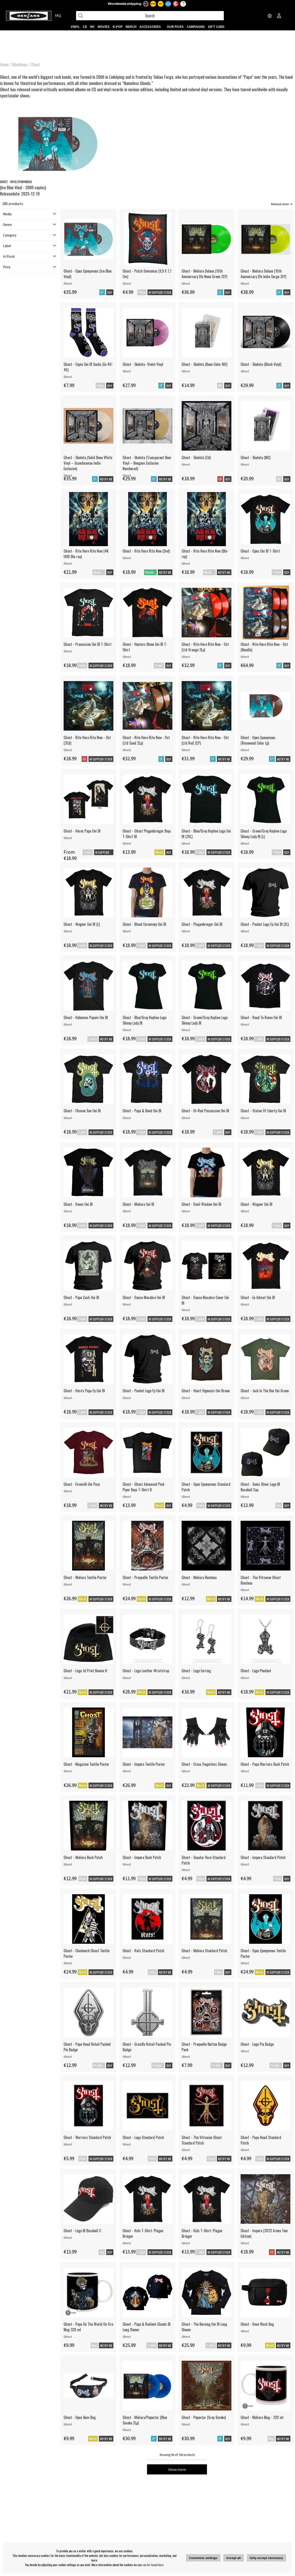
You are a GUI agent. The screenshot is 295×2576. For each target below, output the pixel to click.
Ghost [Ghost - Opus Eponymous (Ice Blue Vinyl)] (68, 283)
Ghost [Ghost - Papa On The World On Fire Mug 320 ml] (68, 2336)
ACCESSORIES (150, 26)
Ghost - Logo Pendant (256, 1670)
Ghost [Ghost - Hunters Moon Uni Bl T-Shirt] (127, 657)
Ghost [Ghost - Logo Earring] (186, 1678)
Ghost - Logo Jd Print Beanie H (85, 1670)
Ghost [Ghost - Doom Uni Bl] (68, 1211)
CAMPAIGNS (196, 26)
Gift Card (216, 26)
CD (85, 26)
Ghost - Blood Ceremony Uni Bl (144, 924)
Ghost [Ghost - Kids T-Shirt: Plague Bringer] (127, 2243)
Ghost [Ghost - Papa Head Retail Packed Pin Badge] (68, 2056)
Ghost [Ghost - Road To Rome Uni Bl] (245, 1024)
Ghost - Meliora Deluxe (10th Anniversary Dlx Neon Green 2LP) (204, 273)
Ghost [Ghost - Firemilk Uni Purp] (68, 1491)
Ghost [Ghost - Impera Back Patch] (127, 1864)
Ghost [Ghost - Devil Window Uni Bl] (186, 1211)
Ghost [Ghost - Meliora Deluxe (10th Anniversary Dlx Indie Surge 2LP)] (245, 283)
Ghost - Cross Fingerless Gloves (204, 1764)
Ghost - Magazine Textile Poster (86, 1764)
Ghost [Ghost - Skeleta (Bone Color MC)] (186, 371)
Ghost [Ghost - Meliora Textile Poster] (68, 1584)
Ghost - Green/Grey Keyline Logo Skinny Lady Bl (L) (264, 833)
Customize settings (203, 2558)
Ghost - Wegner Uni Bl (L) (82, 924)
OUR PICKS (175, 26)
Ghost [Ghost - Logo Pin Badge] (245, 2051)
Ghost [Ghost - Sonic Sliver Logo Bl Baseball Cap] (245, 1497)
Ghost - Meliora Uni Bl (138, 1204)
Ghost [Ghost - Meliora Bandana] (186, 1584)
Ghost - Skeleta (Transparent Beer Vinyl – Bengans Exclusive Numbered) (147, 463)
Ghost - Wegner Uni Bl (256, 1204)
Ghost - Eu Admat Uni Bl (258, 1297)
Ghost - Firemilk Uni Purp (82, 1484)
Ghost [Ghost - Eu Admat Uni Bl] (245, 1304)
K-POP (118, 26)
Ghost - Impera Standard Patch (263, 1857)
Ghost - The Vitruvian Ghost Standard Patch (202, 2140)
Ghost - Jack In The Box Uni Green (265, 1390)
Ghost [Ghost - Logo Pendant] (245, 1678)
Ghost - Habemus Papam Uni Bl (86, 1017)
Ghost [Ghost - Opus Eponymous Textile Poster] (245, 1963)
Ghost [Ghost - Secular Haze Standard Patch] (186, 1870)
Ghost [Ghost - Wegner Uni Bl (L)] (68, 931)
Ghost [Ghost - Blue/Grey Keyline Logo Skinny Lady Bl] (127, 1030)
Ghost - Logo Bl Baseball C (82, 2230)
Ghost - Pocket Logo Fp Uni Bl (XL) (265, 924)
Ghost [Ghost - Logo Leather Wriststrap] (127, 1678)
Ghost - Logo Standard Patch (143, 2137)
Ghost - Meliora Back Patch (83, 1857)
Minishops (19, 64)
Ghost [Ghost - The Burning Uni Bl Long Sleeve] (186, 2336)
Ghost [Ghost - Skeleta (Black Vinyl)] (245, 371)
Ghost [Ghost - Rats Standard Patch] (127, 1957)
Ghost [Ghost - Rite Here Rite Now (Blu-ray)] (186, 563)
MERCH (131, 26)
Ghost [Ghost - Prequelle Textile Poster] (127, 1584)
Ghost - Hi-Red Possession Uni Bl (205, 1110)
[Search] (150, 15)
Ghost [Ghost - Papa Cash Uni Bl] (68, 1304)
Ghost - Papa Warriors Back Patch (265, 1764)
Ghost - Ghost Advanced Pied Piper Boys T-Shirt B (143, 1486)
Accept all (233, 2558)
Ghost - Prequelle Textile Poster (145, 1577)
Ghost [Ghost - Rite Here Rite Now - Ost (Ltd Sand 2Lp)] (127, 750)
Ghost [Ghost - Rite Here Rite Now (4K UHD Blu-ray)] (68, 563)
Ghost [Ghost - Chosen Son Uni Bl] (68, 1118)
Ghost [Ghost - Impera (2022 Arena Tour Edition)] (245, 2243)
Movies (104, 26)
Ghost (35, 64)
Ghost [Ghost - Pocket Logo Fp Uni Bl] (127, 1398)
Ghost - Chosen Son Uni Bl (82, 1110)
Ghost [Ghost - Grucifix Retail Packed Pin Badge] (127, 2056)
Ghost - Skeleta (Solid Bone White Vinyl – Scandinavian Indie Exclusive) (88, 463)
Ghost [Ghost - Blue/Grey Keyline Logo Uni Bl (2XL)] (186, 843)
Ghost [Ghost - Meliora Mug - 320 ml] (245, 2424)
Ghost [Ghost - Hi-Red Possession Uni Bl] (186, 1118)
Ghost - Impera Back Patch (142, 1857)
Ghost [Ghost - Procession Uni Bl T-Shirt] (68, 651)
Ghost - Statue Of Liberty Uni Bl (263, 1110)
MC (92, 26)
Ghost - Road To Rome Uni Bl (261, 1017)
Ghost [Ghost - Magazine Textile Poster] (68, 1771)
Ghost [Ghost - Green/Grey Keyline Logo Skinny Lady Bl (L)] (245, 843)
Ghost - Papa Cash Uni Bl (81, 1297)
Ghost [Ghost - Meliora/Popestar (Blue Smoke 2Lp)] (127, 2430)
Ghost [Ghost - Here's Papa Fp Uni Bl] (68, 1398)
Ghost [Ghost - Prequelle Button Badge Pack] (186, 2056)
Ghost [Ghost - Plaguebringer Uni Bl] (186, 931)
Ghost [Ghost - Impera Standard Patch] (245, 1864)
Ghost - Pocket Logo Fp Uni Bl (144, 1390)
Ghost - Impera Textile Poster (144, 1764)
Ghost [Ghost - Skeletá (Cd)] (186, 464)
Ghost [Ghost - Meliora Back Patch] (68, 1864)
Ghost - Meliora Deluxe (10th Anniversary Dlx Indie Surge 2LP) (263, 273)
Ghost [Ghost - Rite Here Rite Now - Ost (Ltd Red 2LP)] (186, 750)
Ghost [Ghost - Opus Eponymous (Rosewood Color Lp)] (245, 750)
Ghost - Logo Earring (196, 1670)
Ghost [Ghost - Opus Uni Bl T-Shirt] (245, 558)
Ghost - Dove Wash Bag (257, 2324)
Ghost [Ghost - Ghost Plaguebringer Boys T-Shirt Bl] (127, 843)
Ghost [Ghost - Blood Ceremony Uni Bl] (127, 931)
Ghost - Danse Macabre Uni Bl (144, 1297)
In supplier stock (101, 665)
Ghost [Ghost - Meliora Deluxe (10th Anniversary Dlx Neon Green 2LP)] (186, 283)
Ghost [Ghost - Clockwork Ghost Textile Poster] (68, 1963)
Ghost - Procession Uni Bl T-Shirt (88, 644)
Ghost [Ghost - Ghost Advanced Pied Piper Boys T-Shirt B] (127, 1497)
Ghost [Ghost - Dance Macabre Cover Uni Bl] (186, 1310)
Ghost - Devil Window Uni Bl (201, 1204)
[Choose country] (270, 16)
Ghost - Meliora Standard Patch (204, 1950)
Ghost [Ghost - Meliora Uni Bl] (127, 1211)
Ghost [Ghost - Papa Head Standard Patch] (245, 2150)
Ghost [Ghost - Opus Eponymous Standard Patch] (186, 1497)
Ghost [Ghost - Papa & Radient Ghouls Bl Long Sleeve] (127, 2336)
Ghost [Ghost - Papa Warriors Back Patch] (245, 1771)
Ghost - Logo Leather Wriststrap (146, 1670)
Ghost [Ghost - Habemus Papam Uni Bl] (68, 1024)
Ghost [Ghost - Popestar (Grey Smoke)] (186, 2424)
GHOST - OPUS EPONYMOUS (16, 181)
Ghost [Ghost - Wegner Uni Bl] (245, 1211)
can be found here (152, 2564)
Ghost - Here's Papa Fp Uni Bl (84, 1390)
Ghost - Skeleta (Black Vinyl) (261, 364)
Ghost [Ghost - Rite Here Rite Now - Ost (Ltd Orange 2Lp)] (186, 657)
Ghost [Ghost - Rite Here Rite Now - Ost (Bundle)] (245, 657)
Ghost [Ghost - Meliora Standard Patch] (186, 1957)
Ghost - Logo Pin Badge (257, 2044)
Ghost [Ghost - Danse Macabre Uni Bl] (127, 1304)
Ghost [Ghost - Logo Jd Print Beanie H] (68, 1678)
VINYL (75, 26)
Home (4, 64)
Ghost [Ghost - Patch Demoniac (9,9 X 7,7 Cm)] (127, 283)
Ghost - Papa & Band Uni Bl (142, 1110)
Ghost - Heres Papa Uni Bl (82, 831)
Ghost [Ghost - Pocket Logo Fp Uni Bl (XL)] (245, 931)
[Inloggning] (279, 16)
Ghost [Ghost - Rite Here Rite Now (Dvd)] (127, 558)
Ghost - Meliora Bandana (199, 1577)
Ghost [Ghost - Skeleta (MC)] (245, 464)
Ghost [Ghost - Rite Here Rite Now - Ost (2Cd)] (68, 750)
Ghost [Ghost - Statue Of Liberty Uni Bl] (245, 1118)
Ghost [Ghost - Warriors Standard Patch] (68, 2144)
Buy (286, 572)
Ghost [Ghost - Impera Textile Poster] (127, 1771)
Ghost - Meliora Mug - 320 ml (262, 2417)
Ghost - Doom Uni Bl (78, 1204)
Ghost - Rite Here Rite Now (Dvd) (146, 551)
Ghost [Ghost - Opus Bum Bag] (68, 2424)
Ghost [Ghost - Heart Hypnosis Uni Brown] (186, 1398)
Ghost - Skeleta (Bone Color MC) (204, 364)
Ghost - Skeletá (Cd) (196, 457)
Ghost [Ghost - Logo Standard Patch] (127, 2144)
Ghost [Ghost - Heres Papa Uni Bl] (68, 838)
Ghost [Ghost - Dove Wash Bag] (245, 2331)
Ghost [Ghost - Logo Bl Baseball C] (68, 2237)
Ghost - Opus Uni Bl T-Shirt (260, 551)
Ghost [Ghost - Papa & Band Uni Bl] (127, 1118)
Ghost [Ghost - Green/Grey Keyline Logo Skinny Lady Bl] (186, 1030)
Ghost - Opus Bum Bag (80, 2417)
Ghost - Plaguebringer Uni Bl (202, 924)
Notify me (106, 479)
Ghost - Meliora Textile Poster (85, 1577)
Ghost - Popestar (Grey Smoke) (204, 2417)
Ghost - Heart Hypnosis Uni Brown (206, 1390)
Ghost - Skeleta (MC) (255, 457)
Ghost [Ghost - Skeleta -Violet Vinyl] (127, 371)
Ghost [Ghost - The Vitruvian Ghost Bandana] (245, 1590)
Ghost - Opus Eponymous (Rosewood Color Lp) (258, 740)
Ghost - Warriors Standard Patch (87, 2137)
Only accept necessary (266, 2558)
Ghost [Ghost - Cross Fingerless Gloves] (186, 1771)
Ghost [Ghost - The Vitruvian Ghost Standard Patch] (186, 2150)
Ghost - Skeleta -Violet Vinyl (143, 364)
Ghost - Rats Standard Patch (143, 1950)
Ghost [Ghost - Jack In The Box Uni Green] (245, 1398)
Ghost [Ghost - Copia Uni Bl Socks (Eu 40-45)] (68, 377)
